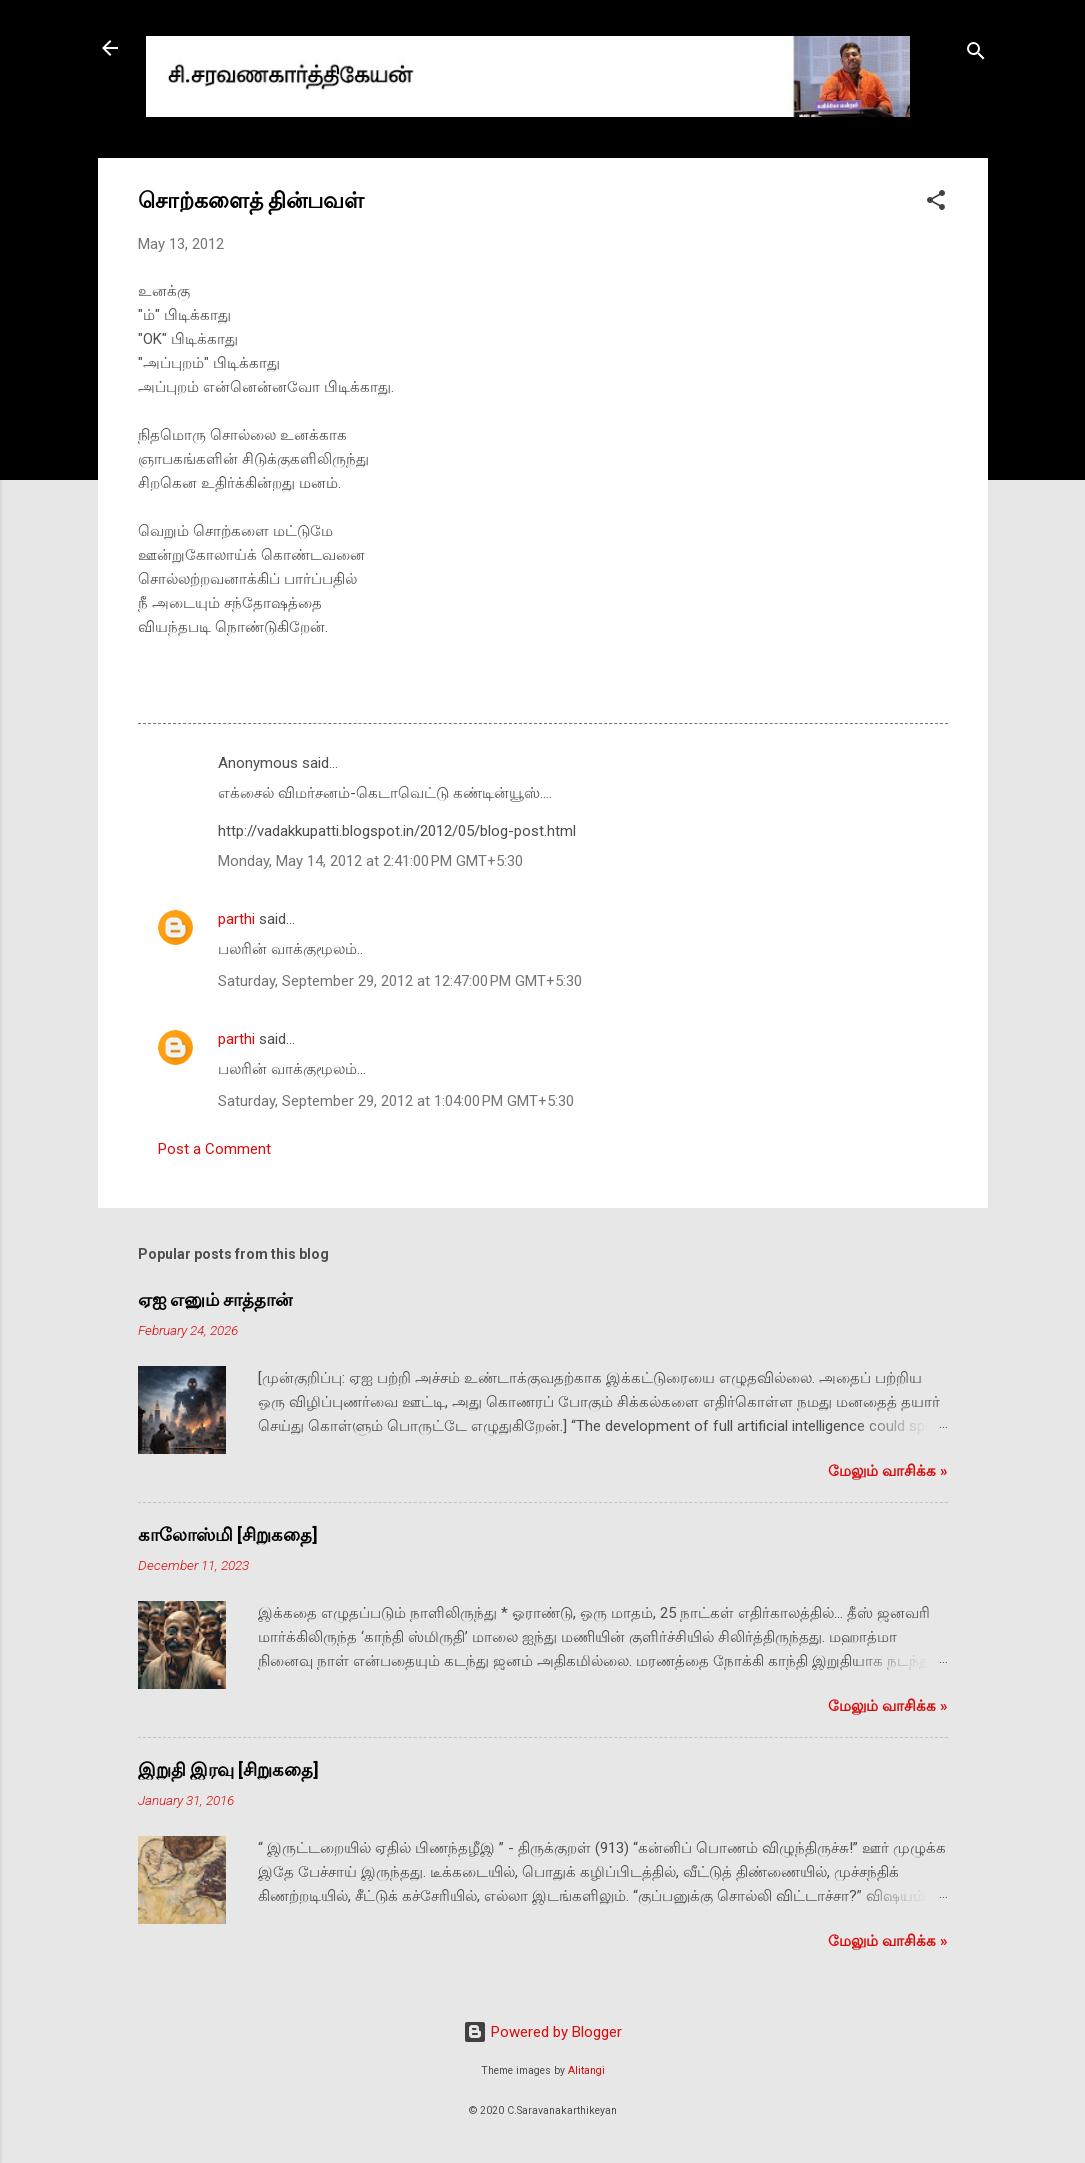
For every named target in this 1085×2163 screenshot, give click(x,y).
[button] (936, 203)
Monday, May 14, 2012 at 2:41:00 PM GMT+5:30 (370, 861)
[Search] (976, 54)
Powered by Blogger (542, 2032)
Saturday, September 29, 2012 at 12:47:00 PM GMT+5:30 (400, 981)
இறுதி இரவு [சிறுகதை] (228, 1769)
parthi (236, 919)
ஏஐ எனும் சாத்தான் (215, 1299)
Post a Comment (214, 1149)
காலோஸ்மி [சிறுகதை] (228, 1534)
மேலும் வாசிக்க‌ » (888, 1471)
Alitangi (586, 2070)
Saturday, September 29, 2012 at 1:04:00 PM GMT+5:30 (396, 1101)
